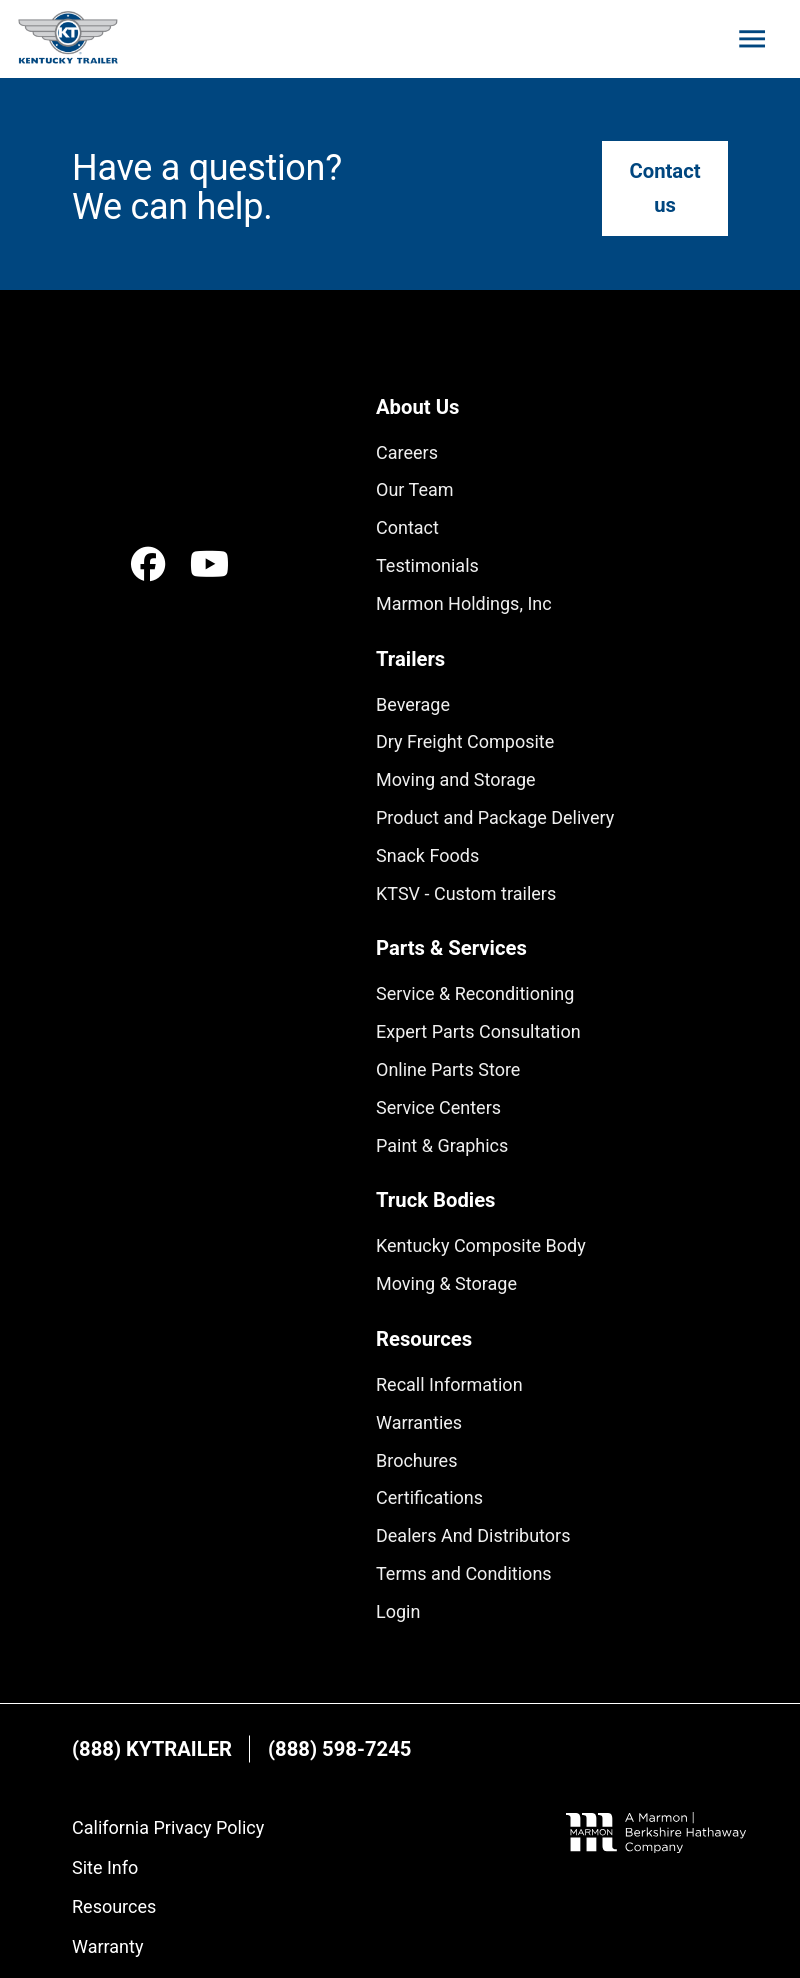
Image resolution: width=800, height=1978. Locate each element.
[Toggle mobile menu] (752, 39)
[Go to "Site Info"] (105, 1868)
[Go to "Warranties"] (419, 1423)
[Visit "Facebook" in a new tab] (148, 564)
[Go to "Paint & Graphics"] (442, 1146)
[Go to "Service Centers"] (438, 1108)
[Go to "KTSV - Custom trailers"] (466, 894)
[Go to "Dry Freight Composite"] (465, 742)
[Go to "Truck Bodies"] (435, 1200)
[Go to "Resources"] (424, 1339)
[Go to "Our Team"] (415, 490)
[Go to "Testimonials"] (427, 566)
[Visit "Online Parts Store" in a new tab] (448, 1070)
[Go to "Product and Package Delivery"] (495, 818)
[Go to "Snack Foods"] (427, 856)
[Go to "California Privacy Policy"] (168, 1828)
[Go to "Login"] (398, 1612)
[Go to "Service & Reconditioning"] (475, 994)
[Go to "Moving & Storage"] (446, 1284)
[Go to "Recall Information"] (449, 1385)
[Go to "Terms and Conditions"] (464, 1574)
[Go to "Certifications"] (429, 1498)
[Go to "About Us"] (417, 407)
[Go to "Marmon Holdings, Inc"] (464, 604)
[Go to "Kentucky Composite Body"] (481, 1246)
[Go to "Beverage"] (413, 705)
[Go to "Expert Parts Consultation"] (478, 1032)
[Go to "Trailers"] (410, 659)
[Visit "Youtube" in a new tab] (210, 564)
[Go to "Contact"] (407, 528)
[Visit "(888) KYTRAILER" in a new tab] (152, 1749)
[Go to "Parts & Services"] (451, 948)
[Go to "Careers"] (407, 453)
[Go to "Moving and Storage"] (456, 780)
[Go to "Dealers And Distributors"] (473, 1536)
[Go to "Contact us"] (665, 188)
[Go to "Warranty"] (107, 1947)
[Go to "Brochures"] (416, 1461)
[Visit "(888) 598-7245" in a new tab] (339, 1749)
